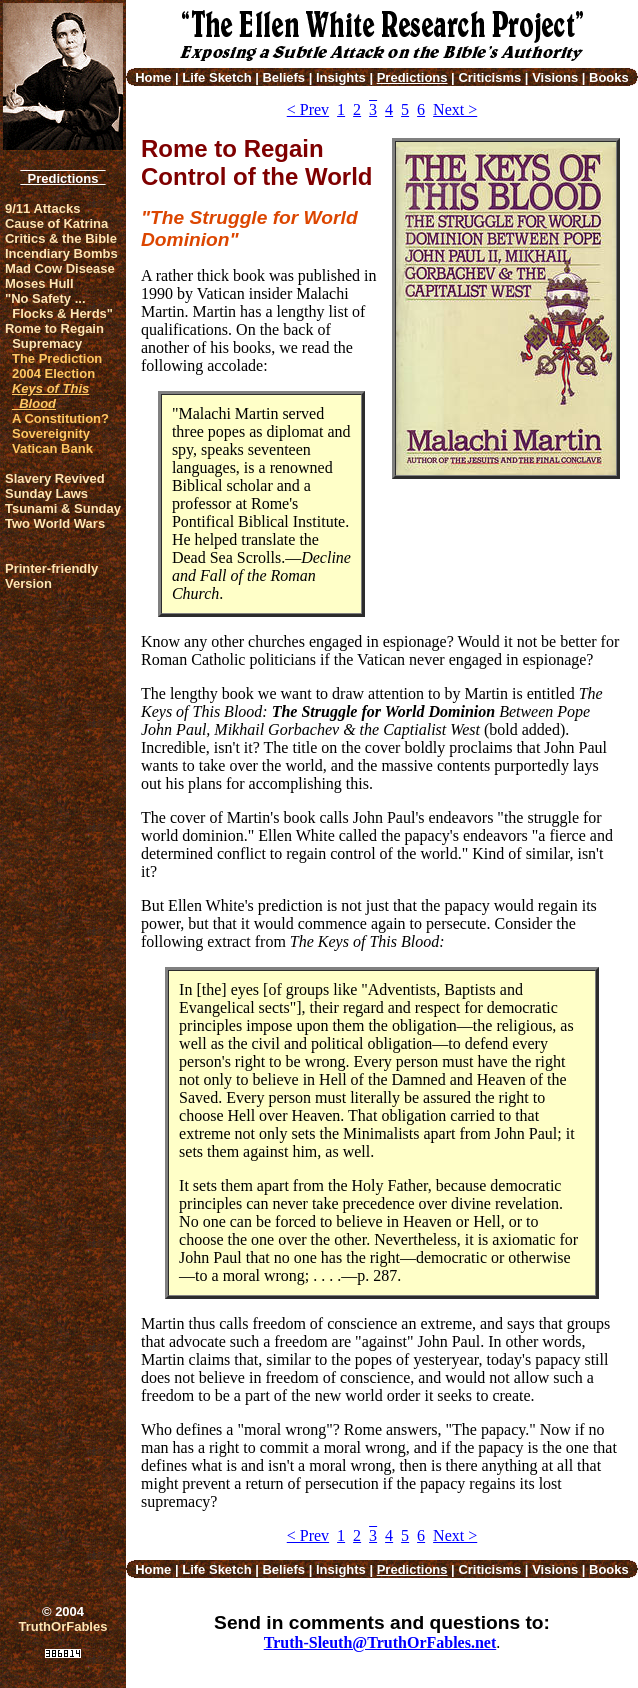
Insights (341, 77)
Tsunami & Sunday (63, 508)
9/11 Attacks (42, 208)
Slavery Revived (55, 478)
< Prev (308, 109)
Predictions (62, 178)
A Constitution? (60, 418)
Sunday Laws (46, 493)
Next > (455, 109)
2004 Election (53, 373)
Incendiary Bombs (61, 253)
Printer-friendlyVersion (51, 576)
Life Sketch (216, 77)
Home (153, 77)
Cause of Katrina (56, 223)
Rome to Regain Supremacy (54, 336)
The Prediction (57, 358)
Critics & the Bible (61, 238)
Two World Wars (55, 523)
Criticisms (489, 77)
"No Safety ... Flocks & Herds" (59, 306)
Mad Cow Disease (60, 268)
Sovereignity (51, 433)
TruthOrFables (63, 1626)
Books (609, 77)
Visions (555, 77)
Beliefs (283, 77)
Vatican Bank (52, 448)
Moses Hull (39, 283)
